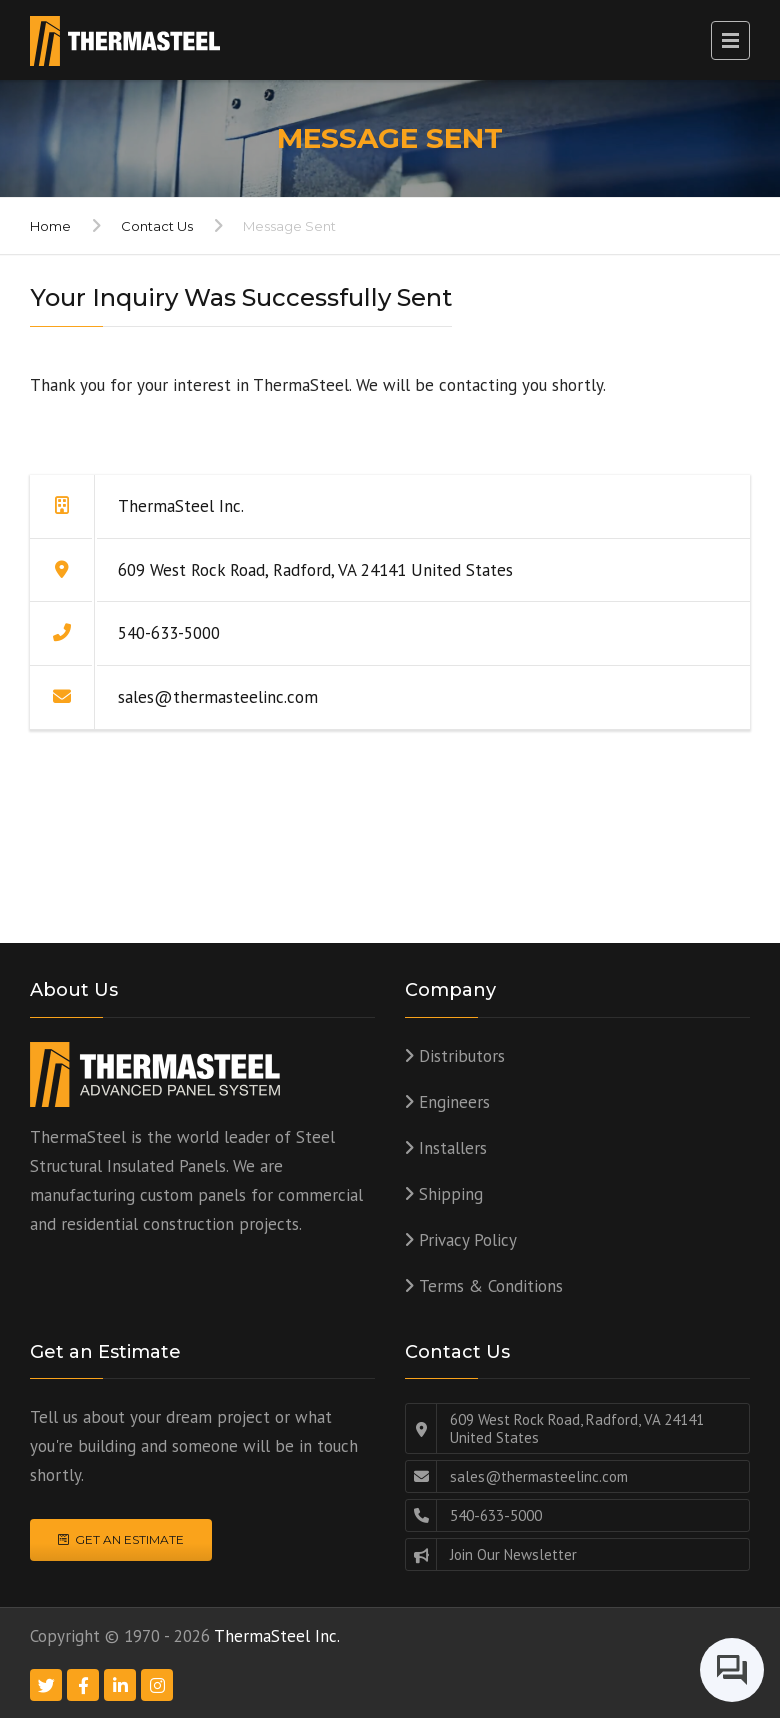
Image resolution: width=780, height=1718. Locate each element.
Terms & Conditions (491, 1286)
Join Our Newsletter (513, 1554)
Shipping (451, 1194)
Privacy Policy (468, 1240)
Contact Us (157, 226)
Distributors (462, 1056)
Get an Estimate (121, 1539)
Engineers (454, 1102)
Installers (453, 1148)
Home (50, 226)
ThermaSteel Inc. (277, 1636)
